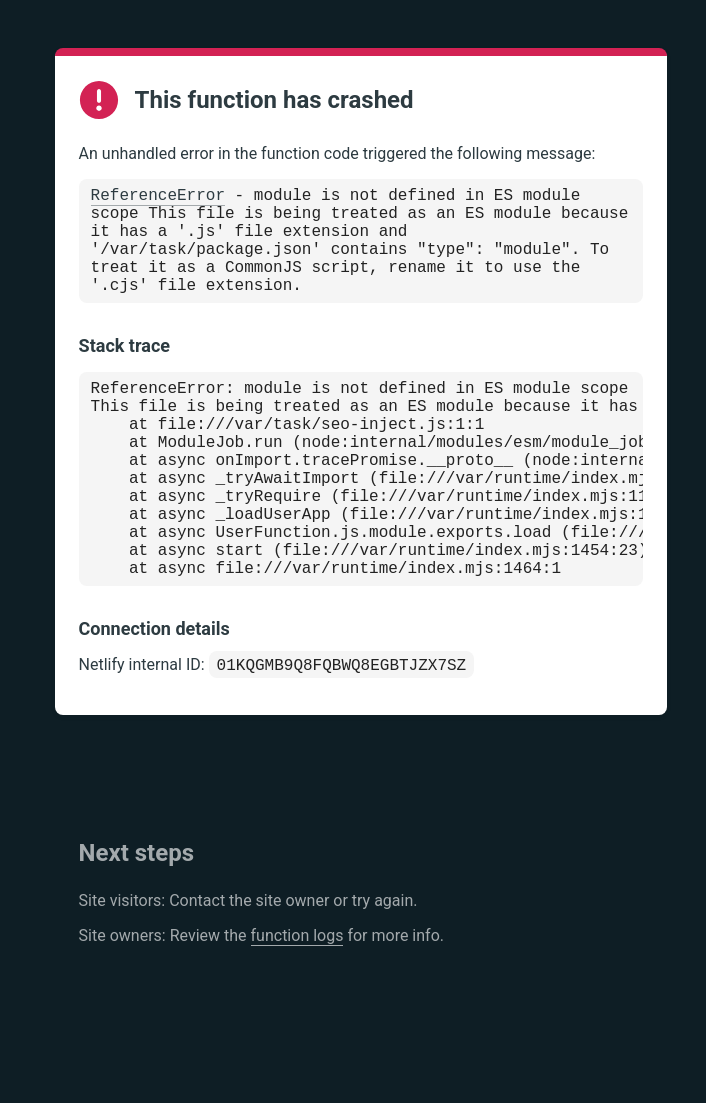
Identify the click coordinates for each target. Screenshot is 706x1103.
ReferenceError (158, 198)
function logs (297, 1005)
